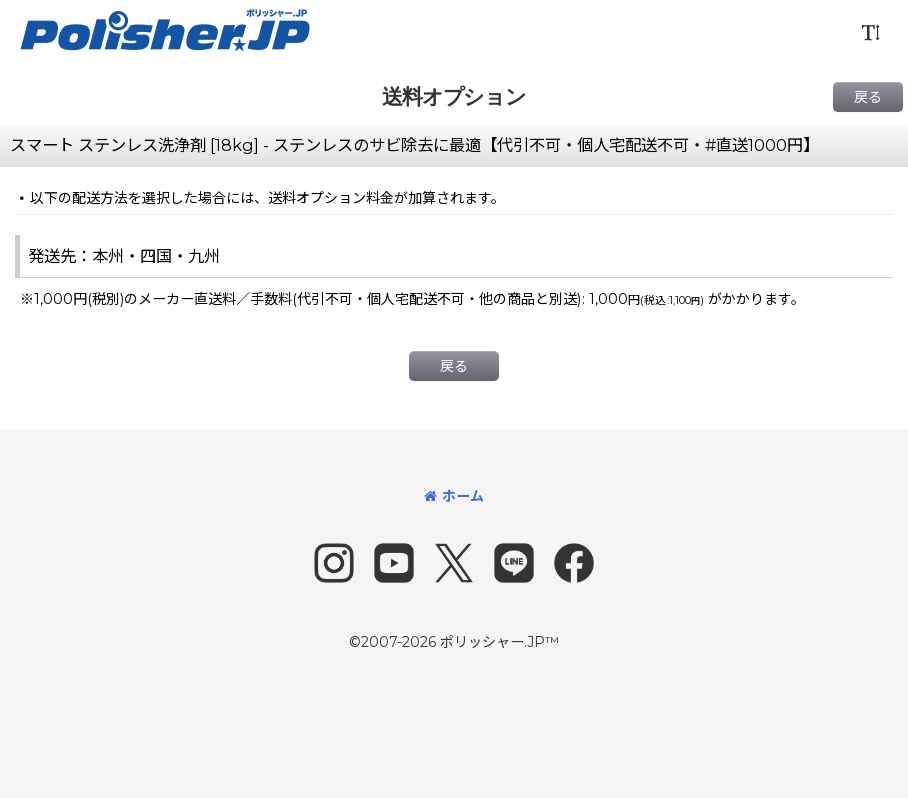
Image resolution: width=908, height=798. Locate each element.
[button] (870, 33)
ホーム (454, 496)
